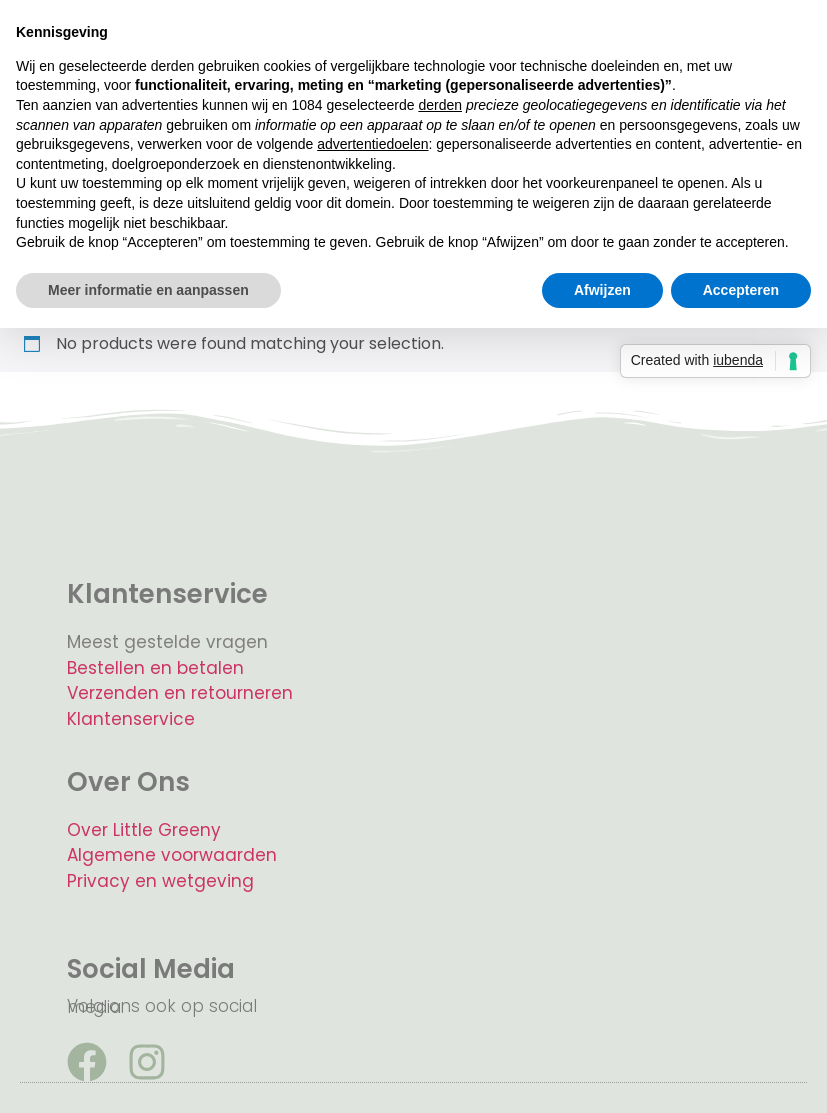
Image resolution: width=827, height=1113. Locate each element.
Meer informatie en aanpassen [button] (148, 290)
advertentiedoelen (372, 144)
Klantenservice (131, 719)
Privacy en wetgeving (160, 881)
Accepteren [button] (741, 290)
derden (440, 105)
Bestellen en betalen (155, 668)
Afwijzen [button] (602, 290)
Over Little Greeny (144, 830)
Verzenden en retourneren (180, 693)
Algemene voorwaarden (172, 855)
